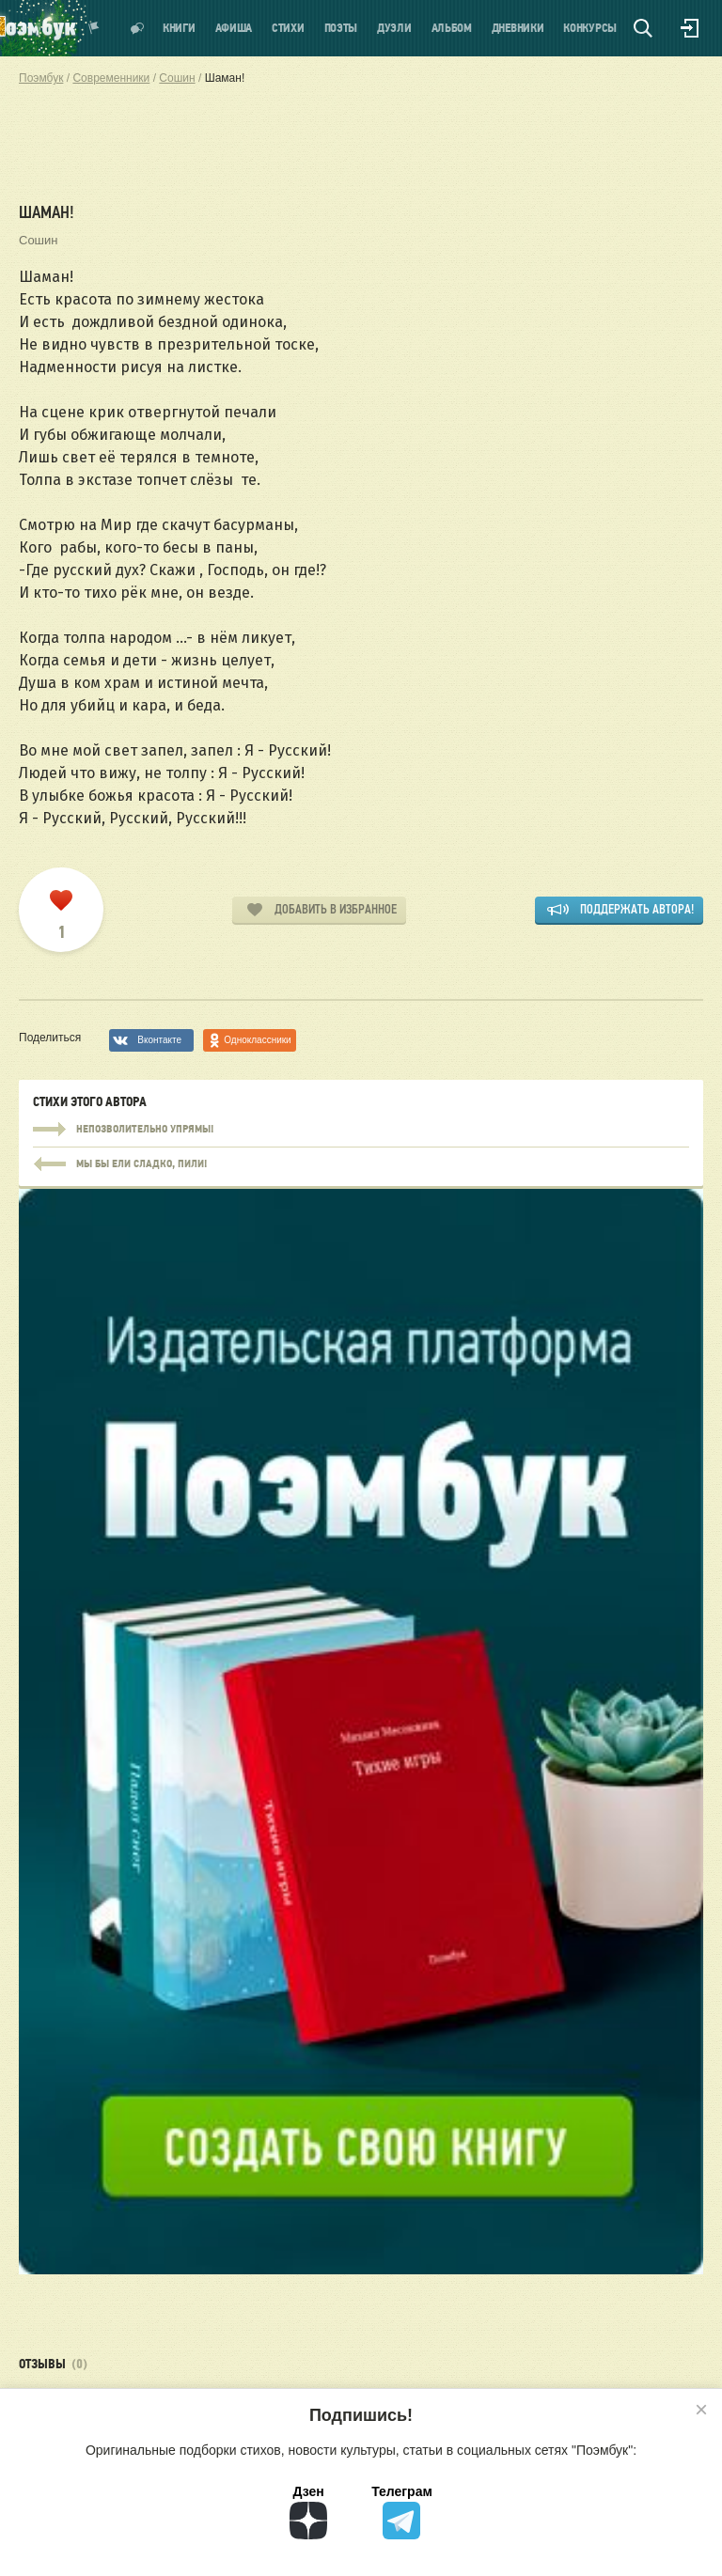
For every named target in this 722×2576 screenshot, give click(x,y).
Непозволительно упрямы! (361, 1129)
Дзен (308, 2511)
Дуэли (394, 29)
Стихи (288, 29)
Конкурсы (590, 29)
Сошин (38, 240)
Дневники (518, 29)
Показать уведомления (94, 28)
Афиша (234, 29)
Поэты (341, 29)
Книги (179, 29)
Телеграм (401, 2511)
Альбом (452, 29)
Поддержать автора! (637, 909)
